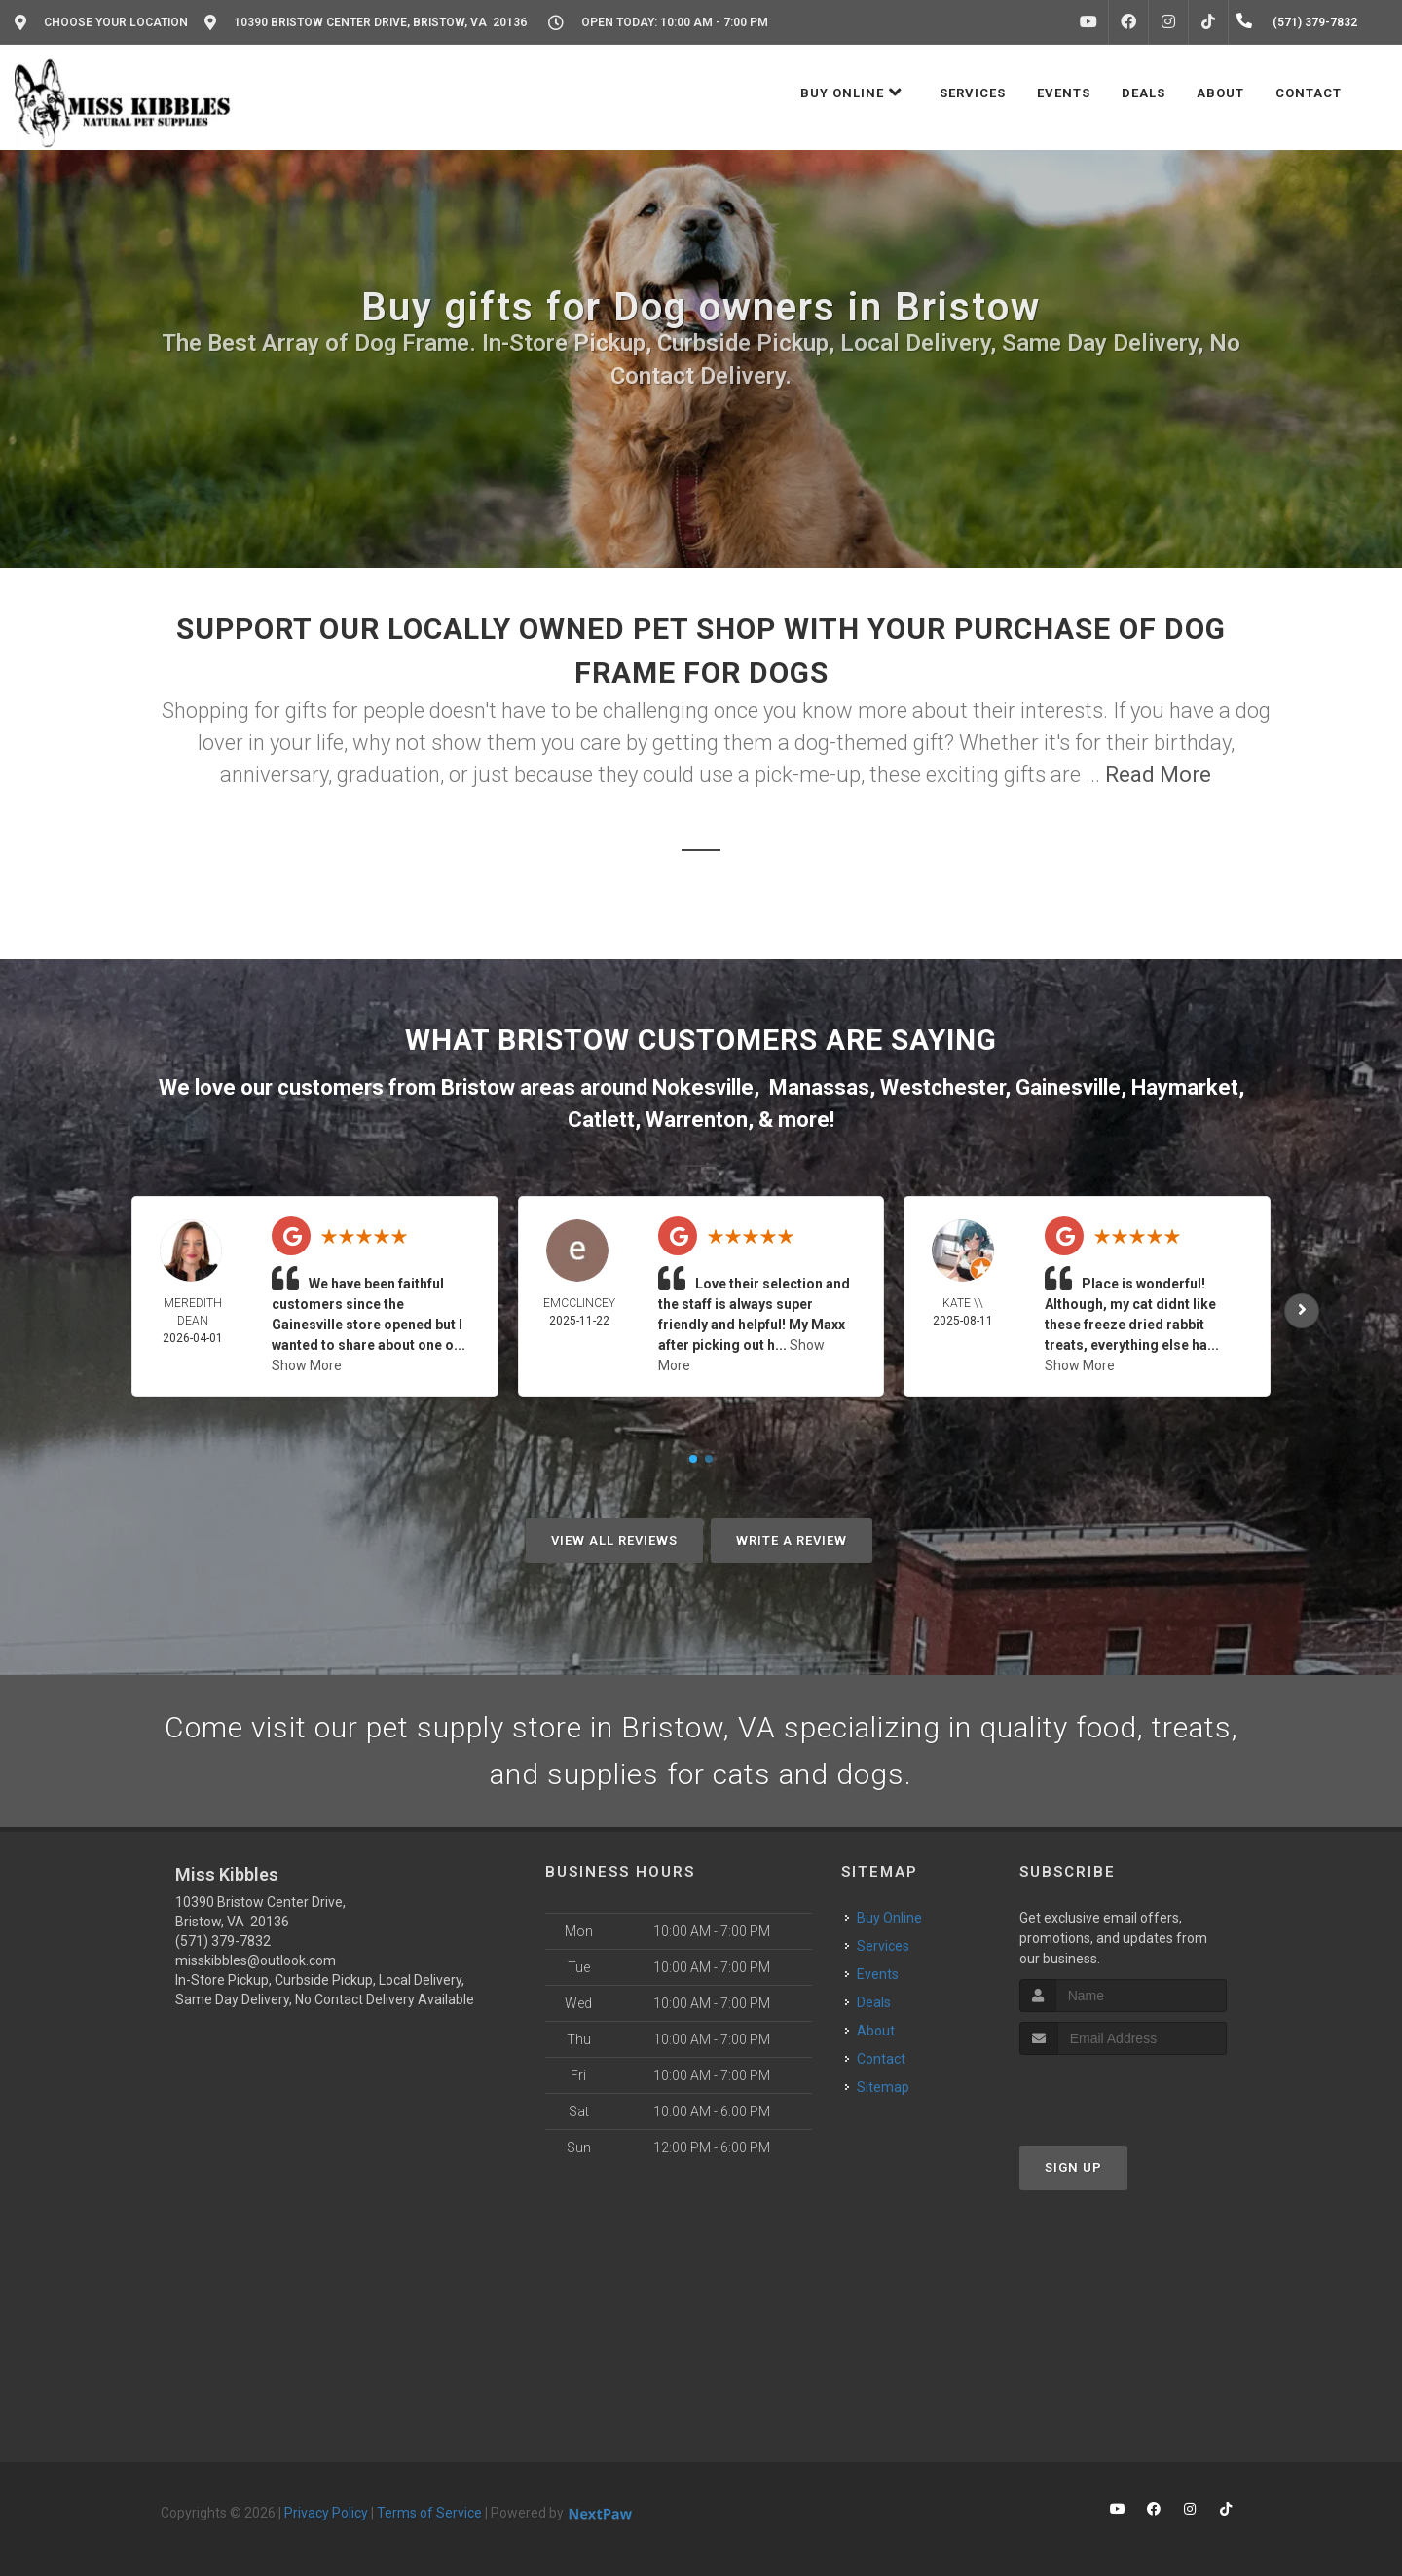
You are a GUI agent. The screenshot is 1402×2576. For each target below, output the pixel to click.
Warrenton (697, 1119)
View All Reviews (614, 1540)
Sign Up (1073, 2167)
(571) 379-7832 (223, 1941)
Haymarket (1184, 1087)
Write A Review (791, 1540)
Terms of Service (429, 2512)
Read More (1158, 775)
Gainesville (1068, 1087)
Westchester (942, 1087)
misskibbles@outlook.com (255, 1960)
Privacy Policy (326, 2512)
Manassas (819, 1087)
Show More (307, 1365)
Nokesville (703, 1087)
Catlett (601, 1119)
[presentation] (1123, 2091)
